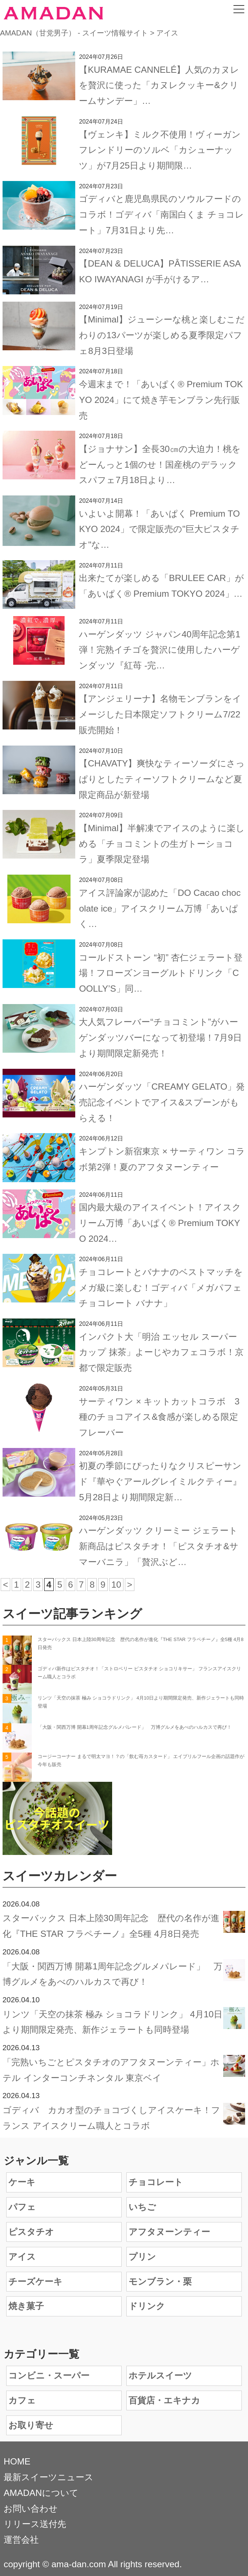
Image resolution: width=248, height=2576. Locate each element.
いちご (142, 2207)
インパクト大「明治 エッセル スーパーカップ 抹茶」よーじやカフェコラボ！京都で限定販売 (161, 1352)
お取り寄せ (30, 2425)
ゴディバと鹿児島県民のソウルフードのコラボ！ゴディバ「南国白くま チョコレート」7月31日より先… (161, 214)
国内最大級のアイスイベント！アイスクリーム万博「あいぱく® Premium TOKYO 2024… (160, 1223)
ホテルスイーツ (160, 2375)
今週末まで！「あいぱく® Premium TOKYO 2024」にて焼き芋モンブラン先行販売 (161, 399)
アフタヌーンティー (169, 2232)
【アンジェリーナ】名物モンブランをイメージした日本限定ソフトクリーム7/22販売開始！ (160, 714)
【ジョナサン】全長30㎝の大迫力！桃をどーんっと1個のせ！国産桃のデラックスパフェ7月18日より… (159, 464)
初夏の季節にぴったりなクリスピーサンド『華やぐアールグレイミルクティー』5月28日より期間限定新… (160, 1481)
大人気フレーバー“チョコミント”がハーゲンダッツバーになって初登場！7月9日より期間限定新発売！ (160, 1037)
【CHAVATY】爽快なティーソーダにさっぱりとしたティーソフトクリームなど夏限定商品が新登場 (162, 779)
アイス (22, 2257)
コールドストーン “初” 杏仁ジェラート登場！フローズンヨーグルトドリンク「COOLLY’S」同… (161, 973)
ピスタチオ (31, 2232)
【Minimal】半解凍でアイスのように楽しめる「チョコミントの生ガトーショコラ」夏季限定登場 (161, 843)
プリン (142, 2257)
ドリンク (147, 2306)
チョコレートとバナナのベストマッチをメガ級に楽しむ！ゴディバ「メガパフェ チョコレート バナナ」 (161, 1287)
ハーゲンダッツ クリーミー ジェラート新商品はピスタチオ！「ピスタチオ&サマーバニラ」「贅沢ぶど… (158, 1546)
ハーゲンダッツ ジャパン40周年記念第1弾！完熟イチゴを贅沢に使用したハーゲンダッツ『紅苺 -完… (159, 650)
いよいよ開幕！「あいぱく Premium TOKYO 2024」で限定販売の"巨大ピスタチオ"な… (159, 529)
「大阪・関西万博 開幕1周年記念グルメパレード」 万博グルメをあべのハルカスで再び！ (135, 1727)
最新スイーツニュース (49, 2477)
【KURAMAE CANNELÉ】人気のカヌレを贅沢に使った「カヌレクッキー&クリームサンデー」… (159, 85)
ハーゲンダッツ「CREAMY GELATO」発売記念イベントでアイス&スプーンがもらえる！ (162, 1102)
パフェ (22, 2207)
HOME (17, 2461)
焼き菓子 (26, 2306)
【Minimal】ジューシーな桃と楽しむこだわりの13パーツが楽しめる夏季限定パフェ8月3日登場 (161, 335)
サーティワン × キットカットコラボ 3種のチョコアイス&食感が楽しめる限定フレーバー (159, 1417)
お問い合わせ (31, 2508)
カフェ (22, 2400)
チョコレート (156, 2182)
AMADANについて (41, 2493)
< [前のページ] (5, 1584)
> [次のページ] (129, 1584)
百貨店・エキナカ (164, 2400)
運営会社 (21, 2540)
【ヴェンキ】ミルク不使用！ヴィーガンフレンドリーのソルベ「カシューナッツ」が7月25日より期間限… (160, 150)
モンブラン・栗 (160, 2281)
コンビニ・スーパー (48, 2375)
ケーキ (21, 2182)
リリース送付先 (35, 2524)
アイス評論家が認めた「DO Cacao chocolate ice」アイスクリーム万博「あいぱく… (160, 908)
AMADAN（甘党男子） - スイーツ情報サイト (74, 33)
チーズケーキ (35, 2281)
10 (116, 1584)
